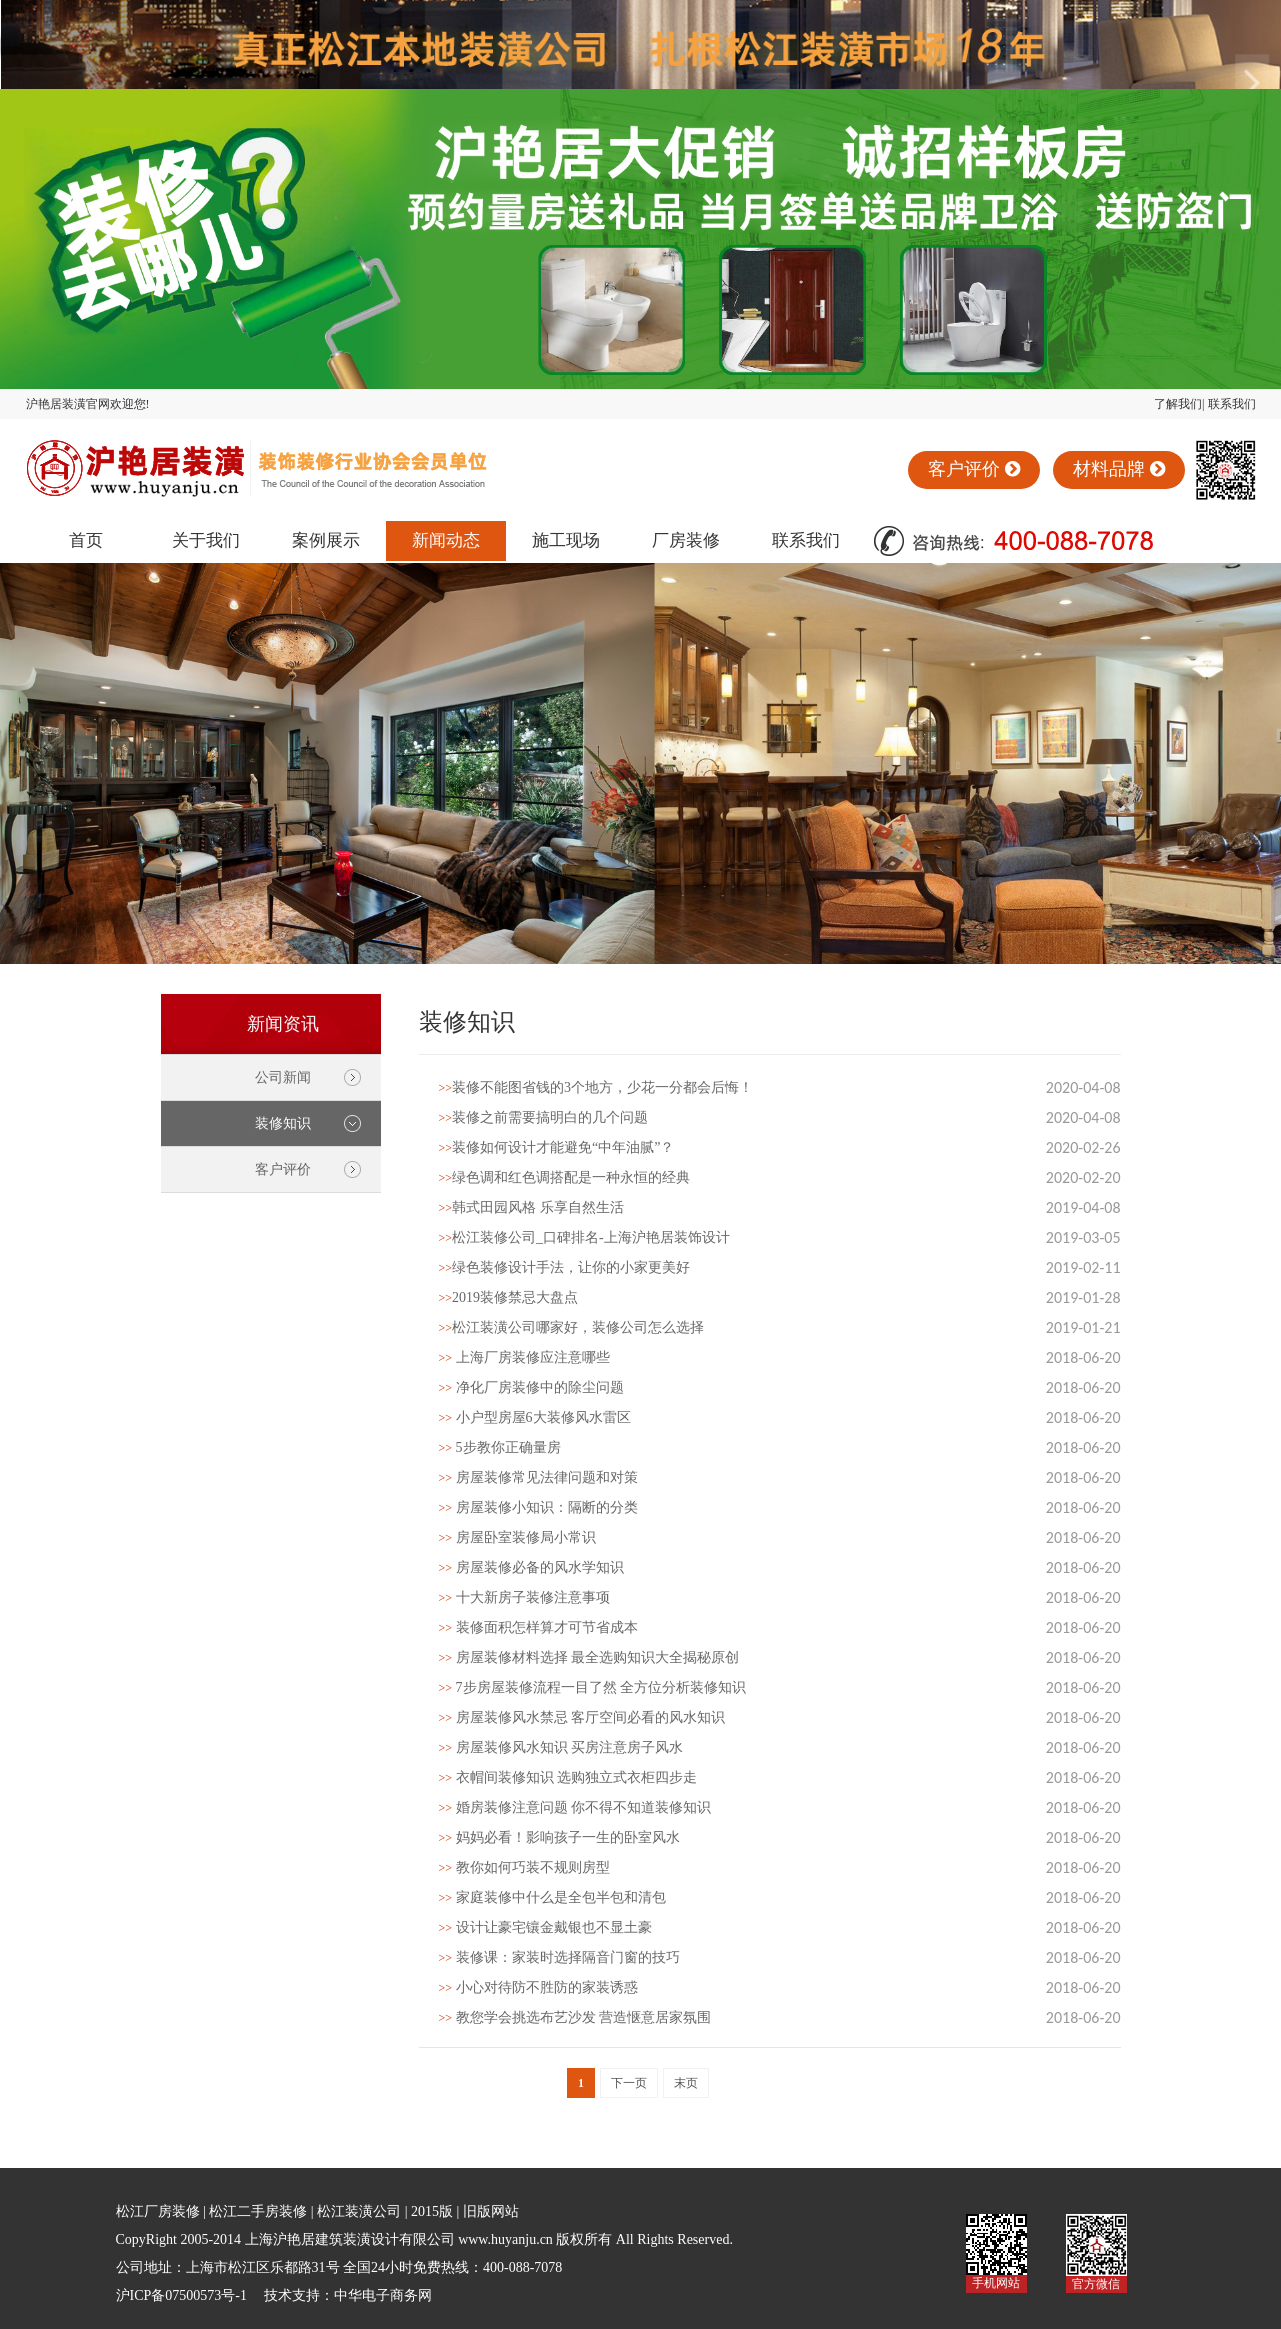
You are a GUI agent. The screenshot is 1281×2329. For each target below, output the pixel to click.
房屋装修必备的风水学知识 (531, 1567)
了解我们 (1178, 404)
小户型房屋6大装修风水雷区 (535, 1417)
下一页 (629, 2083)
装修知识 (283, 1123)
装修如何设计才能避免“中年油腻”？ (557, 1147)
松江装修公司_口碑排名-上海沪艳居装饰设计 (584, 1237)
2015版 (432, 2211)
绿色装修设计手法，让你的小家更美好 (565, 1267)
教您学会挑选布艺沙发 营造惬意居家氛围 (575, 2017)
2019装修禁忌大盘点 (509, 1297)
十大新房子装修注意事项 (524, 1597)
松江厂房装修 (158, 2211)
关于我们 (206, 540)
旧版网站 (491, 2211)
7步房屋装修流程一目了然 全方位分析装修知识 (593, 1687)
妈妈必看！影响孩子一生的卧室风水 (559, 1837)
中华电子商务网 (383, 2295)
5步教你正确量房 (500, 1447)
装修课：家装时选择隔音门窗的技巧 (559, 1957)
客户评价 (974, 469)
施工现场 (566, 540)
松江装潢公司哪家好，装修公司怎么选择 (572, 1327)
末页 (686, 2083)
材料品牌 (1119, 469)
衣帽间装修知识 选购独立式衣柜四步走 (568, 1777)
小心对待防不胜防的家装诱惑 (538, 1987)
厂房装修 (686, 540)
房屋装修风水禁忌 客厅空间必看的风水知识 (582, 1717)
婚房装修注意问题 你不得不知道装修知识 (575, 1807)
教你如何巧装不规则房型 (524, 1867)
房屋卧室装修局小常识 (517, 1537)
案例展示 (326, 540)
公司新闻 (283, 1077)
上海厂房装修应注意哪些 (524, 1357)
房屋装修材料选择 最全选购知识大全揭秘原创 (589, 1657)
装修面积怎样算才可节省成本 (538, 1627)
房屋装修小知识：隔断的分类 (538, 1507)
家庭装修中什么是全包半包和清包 (552, 1897)
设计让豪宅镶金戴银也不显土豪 (545, 1927)
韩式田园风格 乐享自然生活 (531, 1207)
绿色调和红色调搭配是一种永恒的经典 (565, 1177)
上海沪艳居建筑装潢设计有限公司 (350, 2239)
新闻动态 (446, 540)
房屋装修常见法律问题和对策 (538, 1477)
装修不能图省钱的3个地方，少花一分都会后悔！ (596, 1087)
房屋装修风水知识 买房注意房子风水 (561, 1747)
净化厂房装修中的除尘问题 (531, 1387)
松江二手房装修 (258, 2211)
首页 (86, 540)
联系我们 (1232, 404)
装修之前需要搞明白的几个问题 (544, 1117)
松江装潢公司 (359, 2211)
